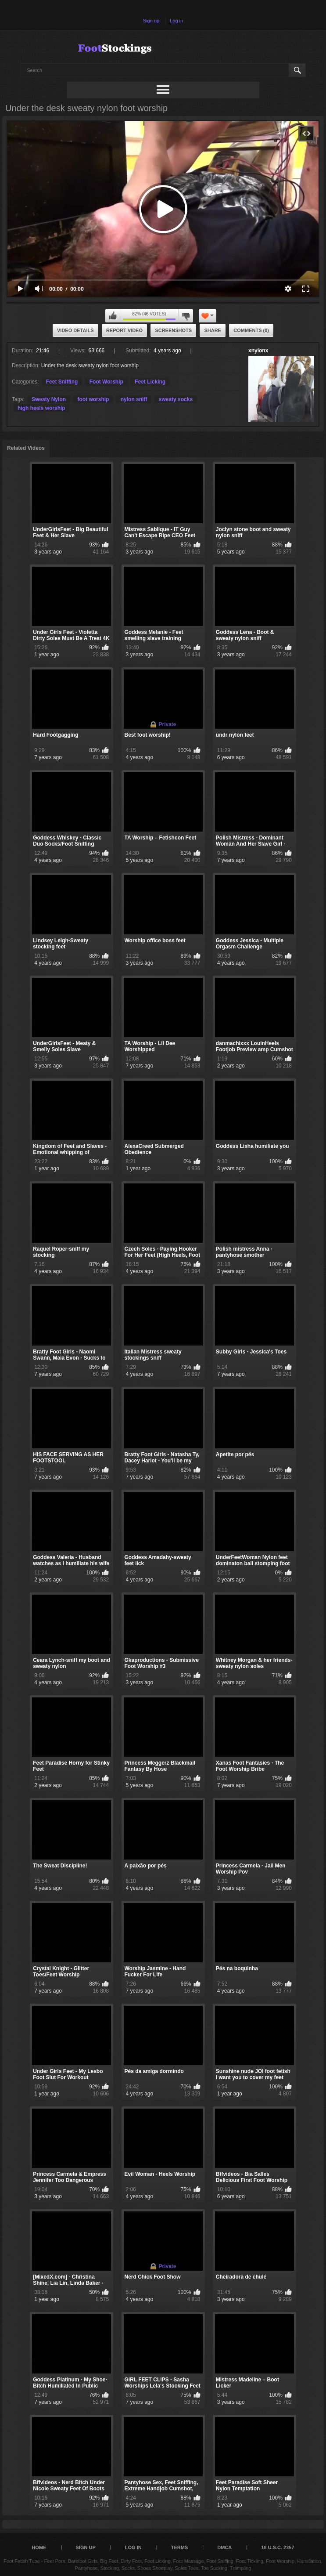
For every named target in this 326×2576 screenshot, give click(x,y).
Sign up (151, 20)
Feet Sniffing (62, 382)
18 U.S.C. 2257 (277, 2547)
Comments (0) (251, 330)
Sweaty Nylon (49, 399)
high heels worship (41, 408)
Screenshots (173, 330)
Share (212, 330)
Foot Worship (106, 382)
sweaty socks (176, 399)
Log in (176, 20)
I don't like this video (185, 315)
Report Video (124, 330)
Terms (179, 2547)
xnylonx (258, 350)
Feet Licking (150, 382)
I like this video (112, 315)
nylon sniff (134, 399)
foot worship (93, 399)
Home (39, 2547)
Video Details (75, 330)
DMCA (224, 2547)
